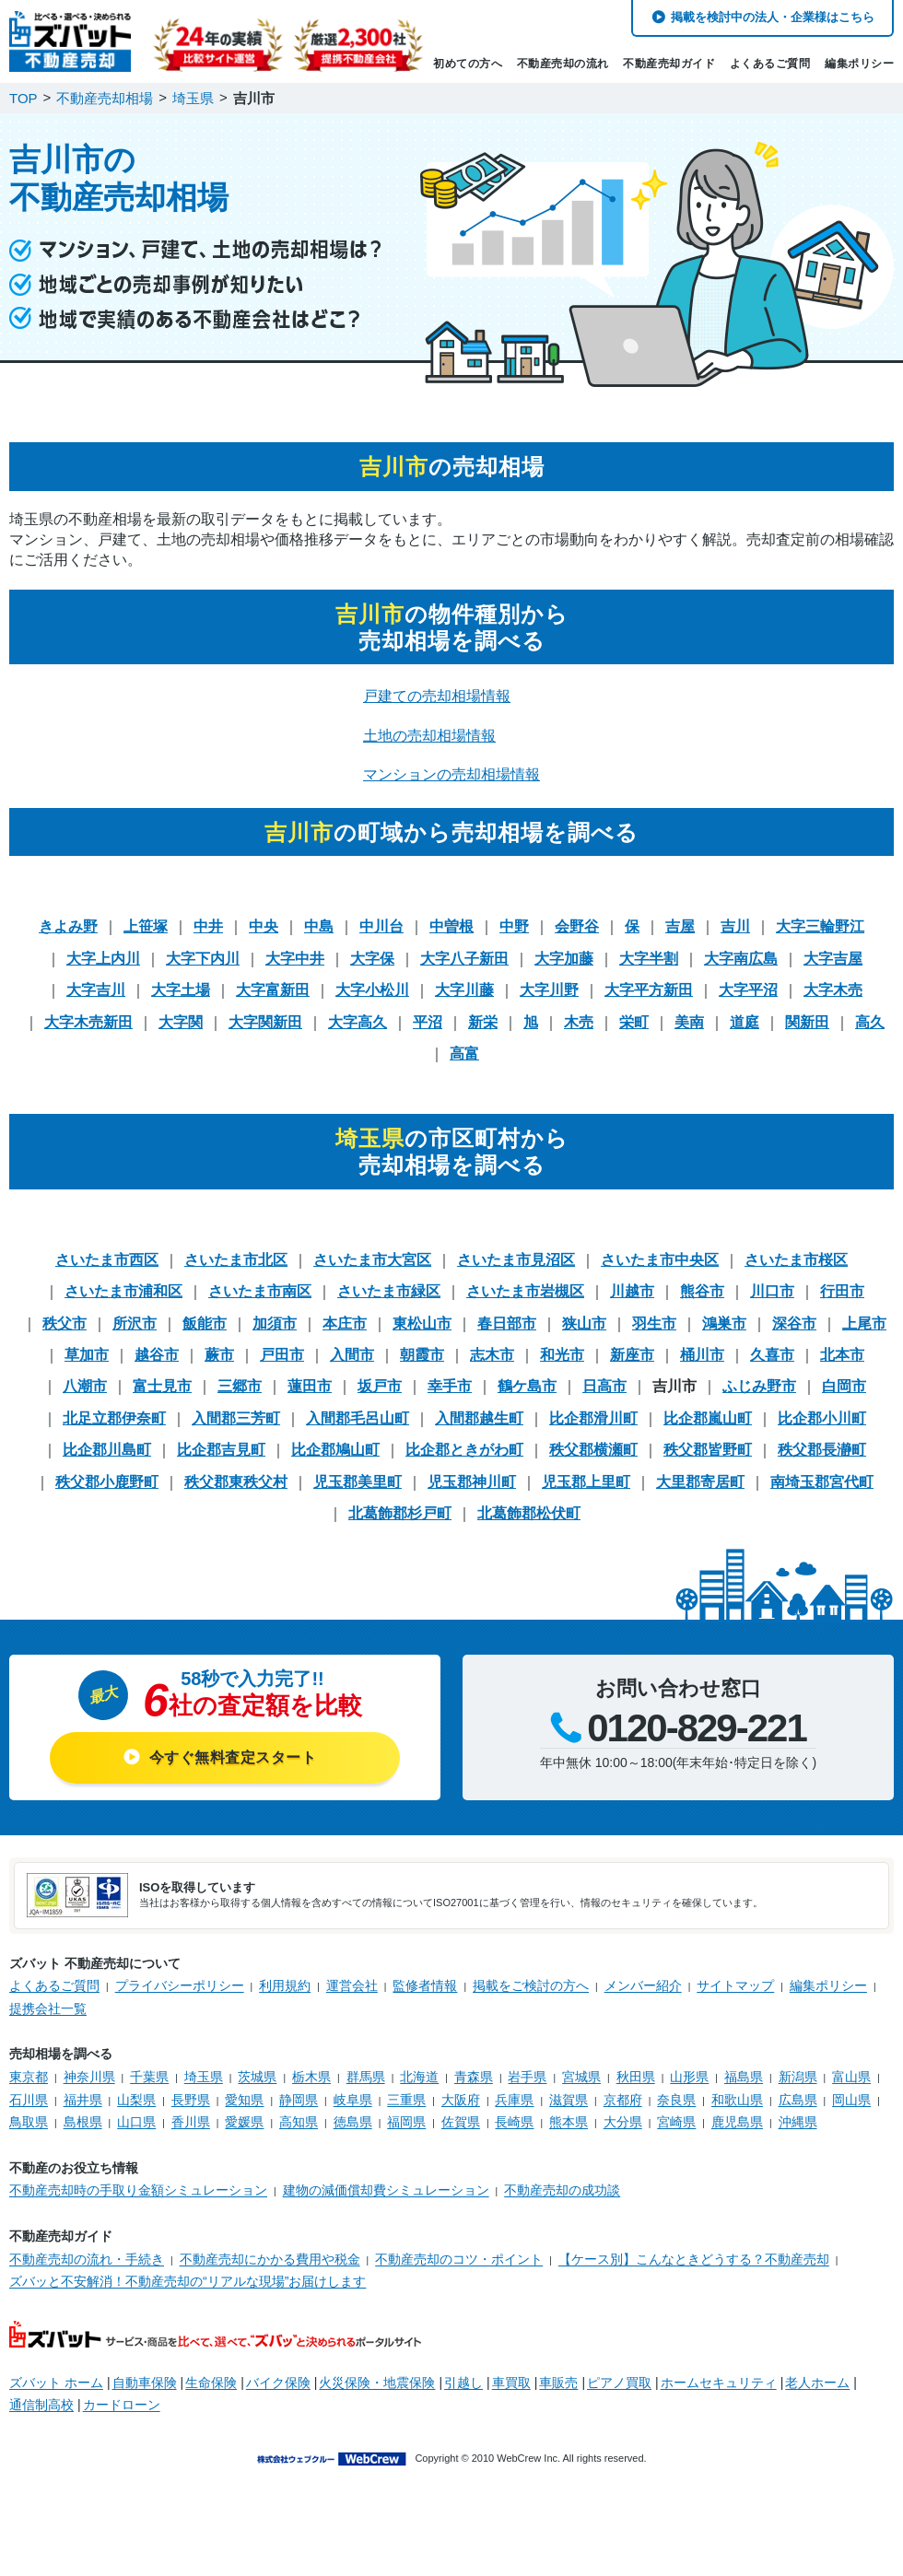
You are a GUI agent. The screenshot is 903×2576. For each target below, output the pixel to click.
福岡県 (406, 2121)
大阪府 (460, 2099)
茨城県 (257, 2076)
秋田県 (635, 2076)
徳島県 (353, 2121)
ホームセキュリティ (719, 2382)
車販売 (558, 2382)
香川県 (190, 2121)
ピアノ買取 (619, 2382)
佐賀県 (460, 2121)
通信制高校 (41, 2404)
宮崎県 (676, 2121)
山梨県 (136, 2099)
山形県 (689, 2076)
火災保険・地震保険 (377, 2382)
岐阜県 (353, 2099)
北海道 (419, 2076)
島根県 (83, 2121)
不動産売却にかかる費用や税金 (270, 2259)
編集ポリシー (859, 63)
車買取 (511, 2382)
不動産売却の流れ (563, 63)
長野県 (190, 2099)
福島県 (743, 2076)
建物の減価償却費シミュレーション (386, 2190)
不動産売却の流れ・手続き (86, 2259)
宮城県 (581, 2076)
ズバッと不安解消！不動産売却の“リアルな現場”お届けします (187, 2281)
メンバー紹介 (643, 1985)
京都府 (623, 2099)
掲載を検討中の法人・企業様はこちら (772, 17)
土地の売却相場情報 (429, 736)
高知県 (298, 2121)
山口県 (136, 2121)
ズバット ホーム (56, 2382)
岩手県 (527, 2076)
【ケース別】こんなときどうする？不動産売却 (693, 2259)
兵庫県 (514, 2099)
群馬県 (365, 2076)
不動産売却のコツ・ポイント (459, 2259)
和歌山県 (737, 2099)
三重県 (406, 2099)
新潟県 (798, 2076)
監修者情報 (425, 1985)
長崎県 (514, 2121)
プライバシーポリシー (179, 1985)
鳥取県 (28, 2121)
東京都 (28, 2076)
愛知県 (244, 2099)
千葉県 (149, 2076)
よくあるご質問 (770, 63)
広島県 (798, 2099)
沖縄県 (798, 2121)
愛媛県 (244, 2121)
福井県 (83, 2099)
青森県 (473, 2076)
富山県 (851, 2076)
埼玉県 (203, 2076)
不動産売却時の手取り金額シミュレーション (138, 2190)
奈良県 (676, 2099)
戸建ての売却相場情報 (436, 696)
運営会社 (352, 1985)
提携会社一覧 (48, 2008)
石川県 (28, 2099)
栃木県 (311, 2076)
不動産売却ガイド (669, 63)
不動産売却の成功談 (562, 2190)
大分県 (623, 2121)
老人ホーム (817, 2382)
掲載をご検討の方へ (531, 1985)
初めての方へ (467, 63)
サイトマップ (735, 1985)
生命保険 (211, 2382)
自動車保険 (144, 2382)
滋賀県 (568, 2099)
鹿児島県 (737, 2121)
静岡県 (298, 2099)
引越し (463, 2382)
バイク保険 (278, 2382)
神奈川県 (89, 2076)
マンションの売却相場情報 (451, 774)
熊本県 (568, 2121)
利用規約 (285, 1985)
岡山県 (851, 2099)
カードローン (121, 2404)
